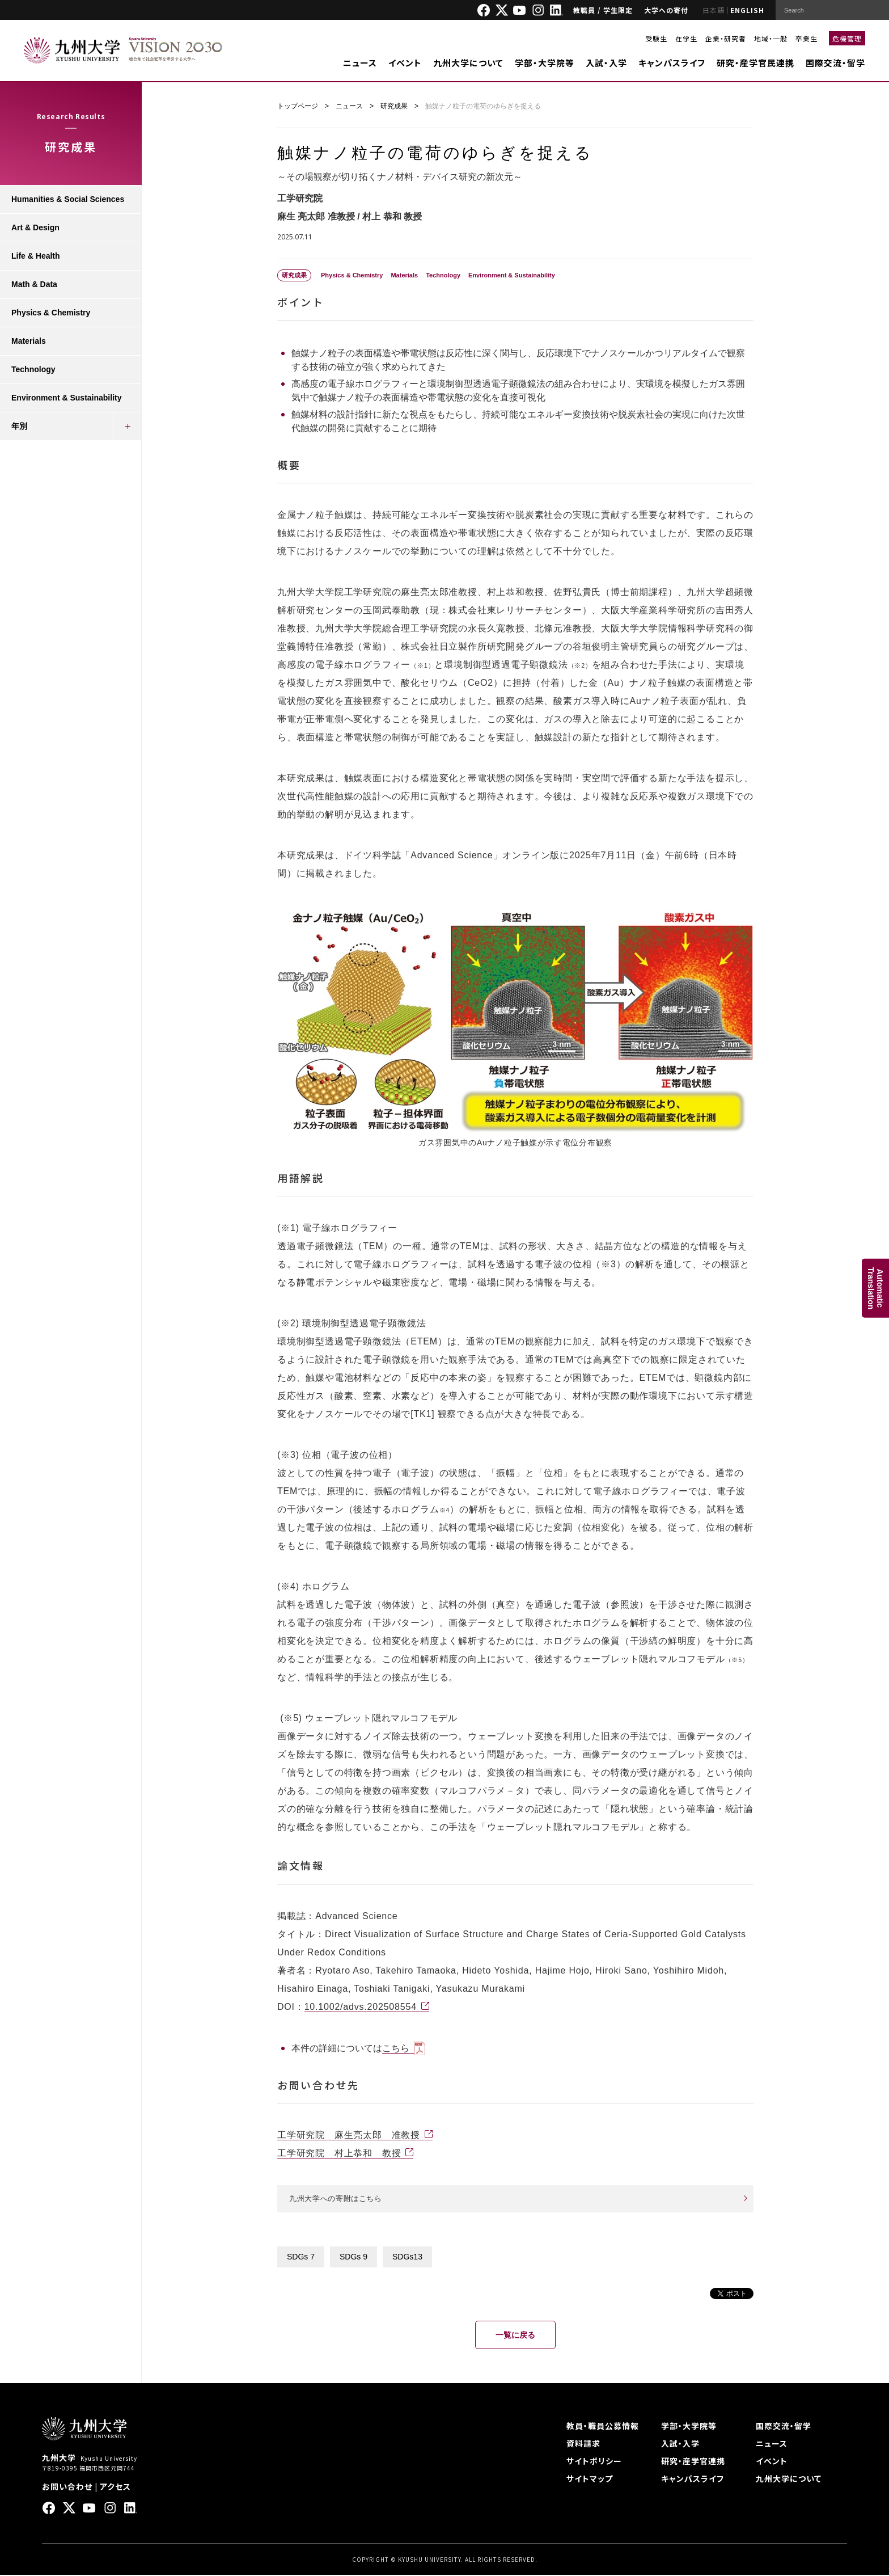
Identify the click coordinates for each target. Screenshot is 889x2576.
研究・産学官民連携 (755, 63)
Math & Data (34, 284)
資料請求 (583, 2444)
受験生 (656, 38)
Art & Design (35, 227)
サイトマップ (589, 2479)
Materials (28, 340)
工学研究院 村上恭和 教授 (339, 2153)
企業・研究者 (725, 38)
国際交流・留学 (835, 63)
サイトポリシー (594, 2462)
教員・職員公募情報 (602, 2426)
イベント (405, 63)
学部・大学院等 (544, 63)
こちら (395, 2048)
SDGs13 (407, 2257)
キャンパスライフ (671, 63)
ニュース (360, 63)
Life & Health (35, 255)
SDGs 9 (353, 2257)
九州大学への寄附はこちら (339, 2198)
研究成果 (394, 106)
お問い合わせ (67, 2487)
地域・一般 (771, 38)
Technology (33, 369)
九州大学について (468, 63)
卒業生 (806, 38)
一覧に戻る (515, 2336)
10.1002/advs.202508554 (360, 2007)
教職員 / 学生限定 (603, 10)
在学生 (686, 38)
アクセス (115, 2487)
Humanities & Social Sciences (67, 199)
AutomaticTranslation (875, 1288)
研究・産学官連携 (693, 2462)
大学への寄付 (666, 10)
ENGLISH (747, 10)
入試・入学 (606, 63)
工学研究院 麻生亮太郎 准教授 (348, 2135)
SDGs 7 (301, 2257)
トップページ (297, 106)
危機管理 (847, 38)
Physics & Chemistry (50, 312)
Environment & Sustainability (66, 397)
